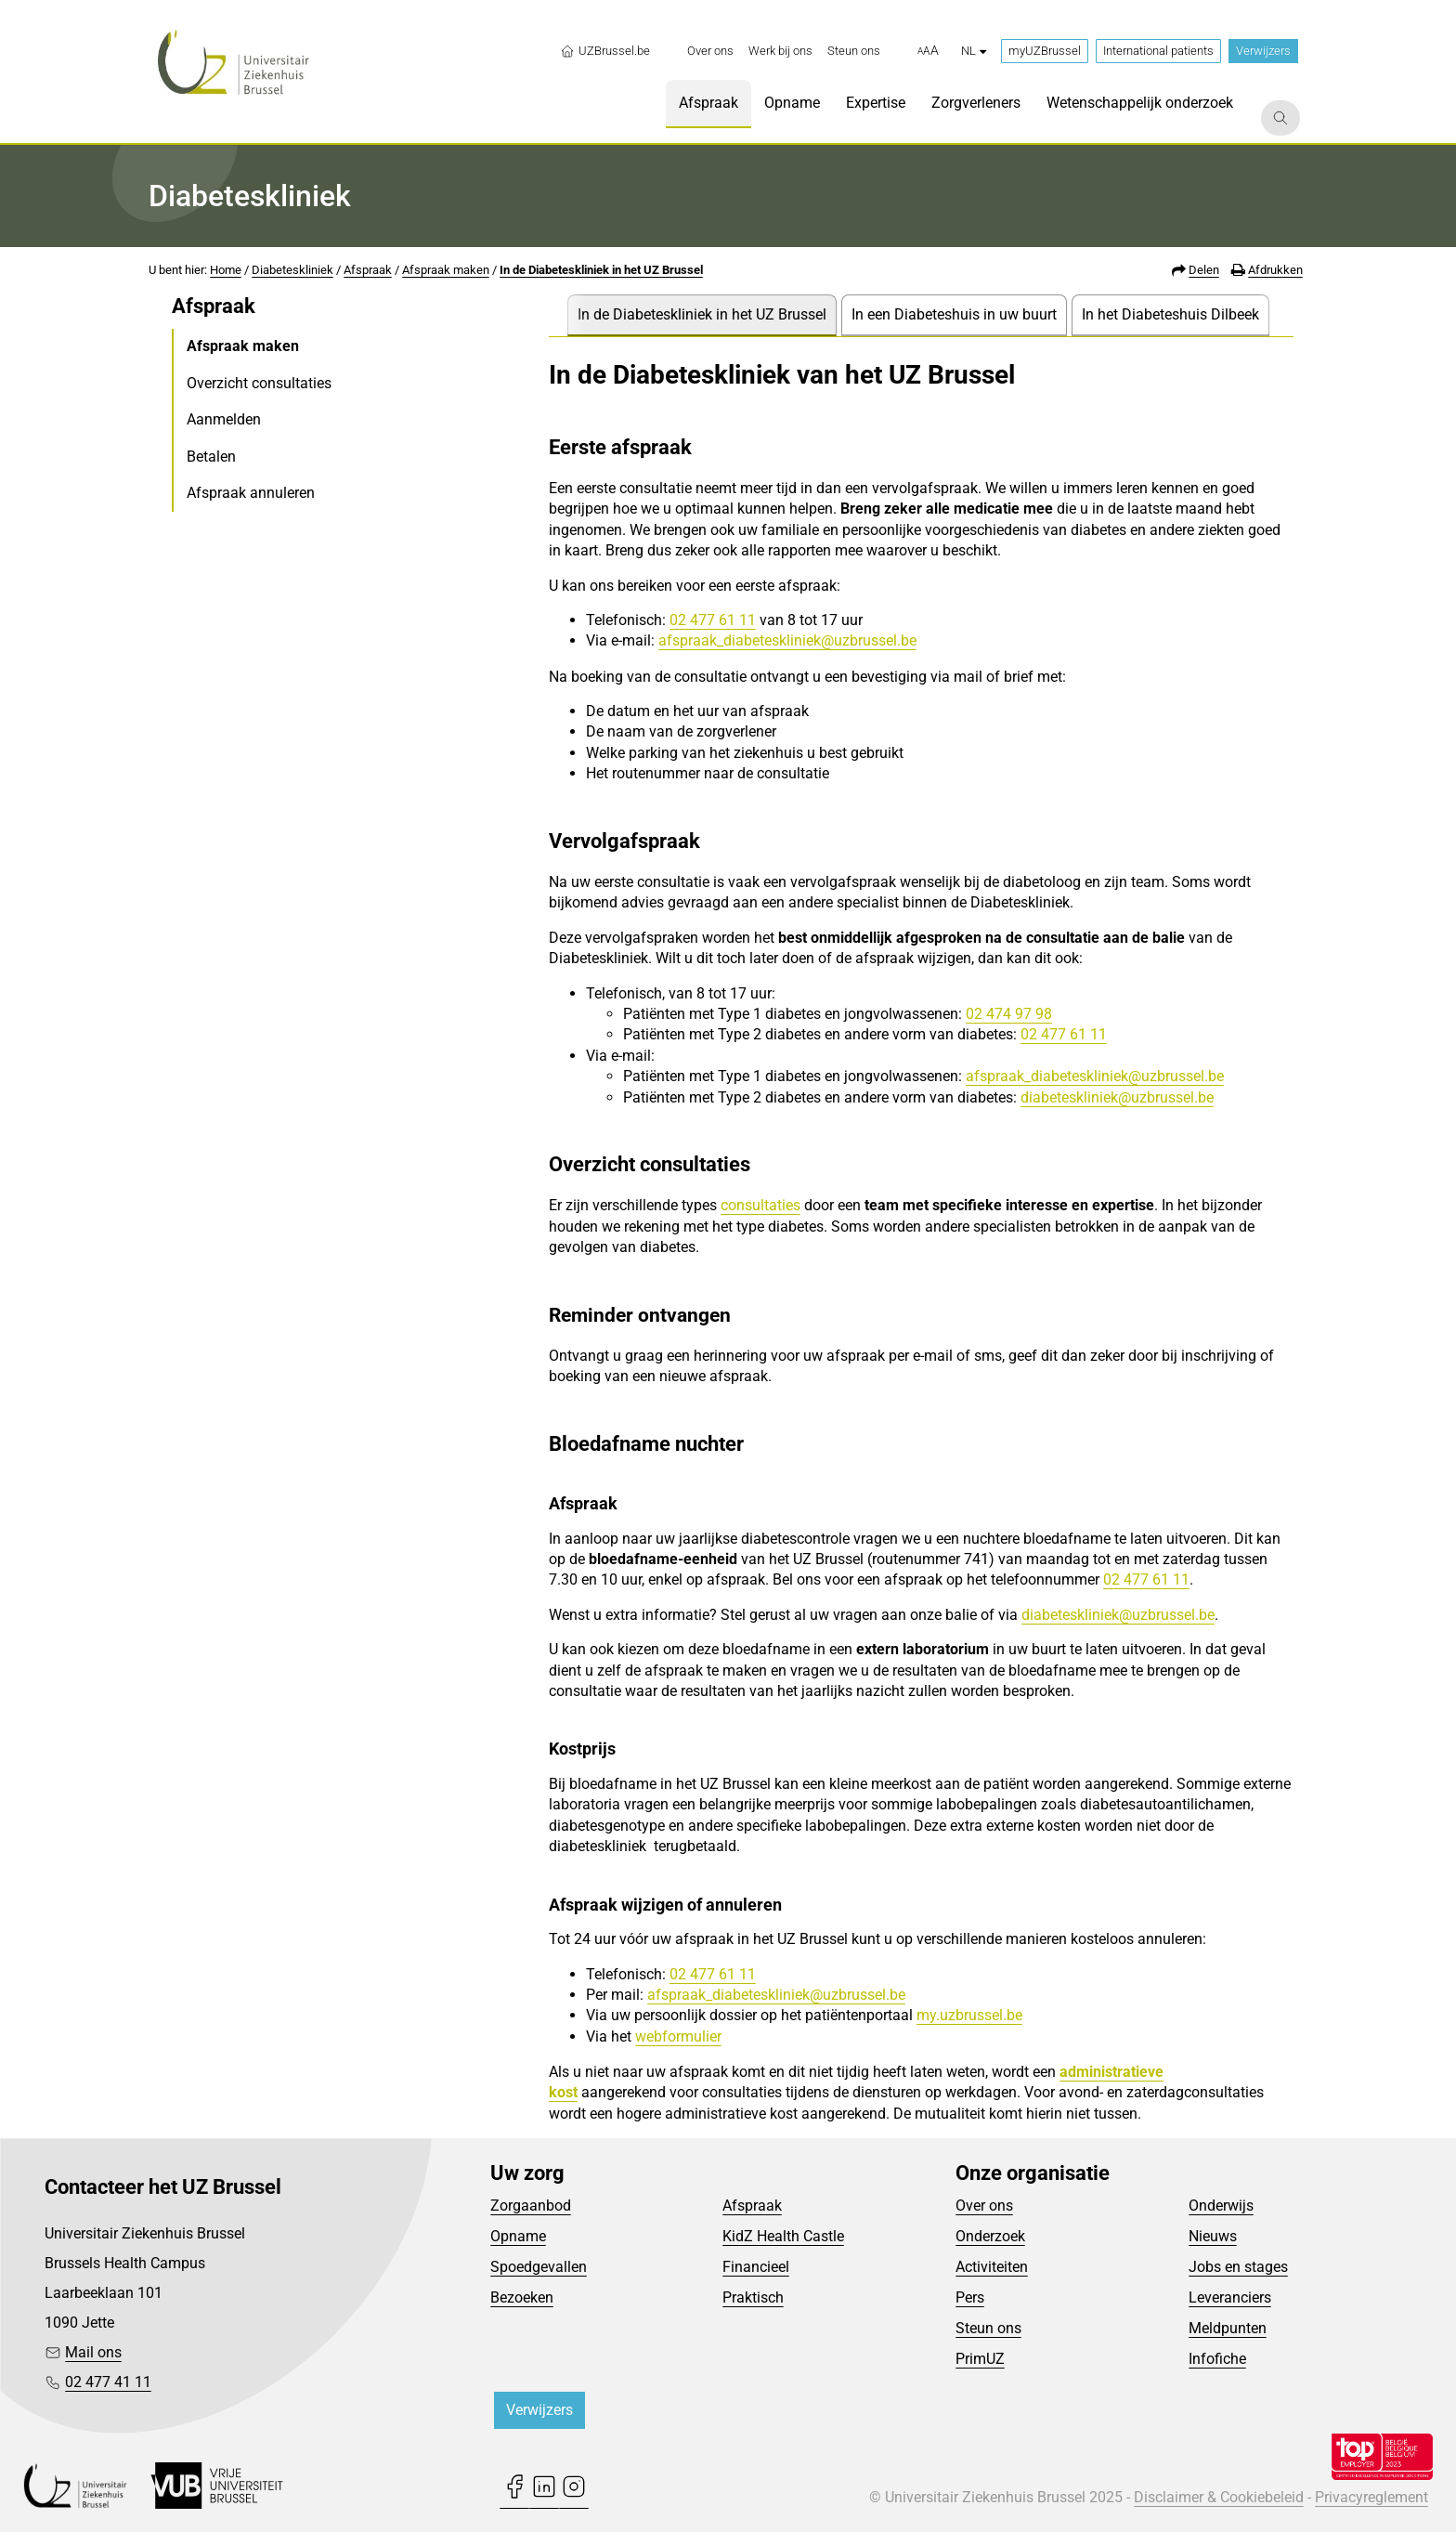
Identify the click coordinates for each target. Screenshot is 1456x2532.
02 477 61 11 (713, 620)
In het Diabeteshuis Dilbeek (1170, 314)
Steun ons (988, 2328)
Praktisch (753, 2297)
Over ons (984, 2205)
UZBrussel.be (605, 51)
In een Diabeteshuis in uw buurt (954, 314)
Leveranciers (1230, 2297)
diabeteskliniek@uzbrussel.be (1117, 1097)
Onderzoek (990, 2236)
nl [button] (973, 51)
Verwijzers (1263, 51)
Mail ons (93, 2352)
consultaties (760, 1205)
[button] (928, 51)
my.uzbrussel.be (969, 2015)
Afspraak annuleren (251, 493)
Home (225, 270)
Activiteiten (992, 2267)
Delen (1204, 270)
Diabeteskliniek (292, 270)
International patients (1158, 51)
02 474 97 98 (1009, 1014)
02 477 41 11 (108, 2382)
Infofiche (1217, 2359)
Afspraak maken (445, 270)
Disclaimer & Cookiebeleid (1219, 2497)
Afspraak (368, 270)
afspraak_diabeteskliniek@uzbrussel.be (787, 640)
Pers (970, 2297)
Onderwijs (1221, 2205)
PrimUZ (980, 2359)
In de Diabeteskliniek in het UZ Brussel (601, 270)
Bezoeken (521, 2297)
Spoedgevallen (538, 2267)
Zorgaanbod (530, 2205)
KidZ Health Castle (783, 2236)
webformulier (678, 2036)
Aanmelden (224, 419)
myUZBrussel (1044, 51)
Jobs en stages (1238, 2267)
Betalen (211, 456)
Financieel (755, 2267)
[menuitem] (710, 51)
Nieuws (1213, 2236)
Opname (518, 2236)
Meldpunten (1228, 2328)
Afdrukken (1275, 270)
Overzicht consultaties (259, 383)
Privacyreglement (1371, 2497)
